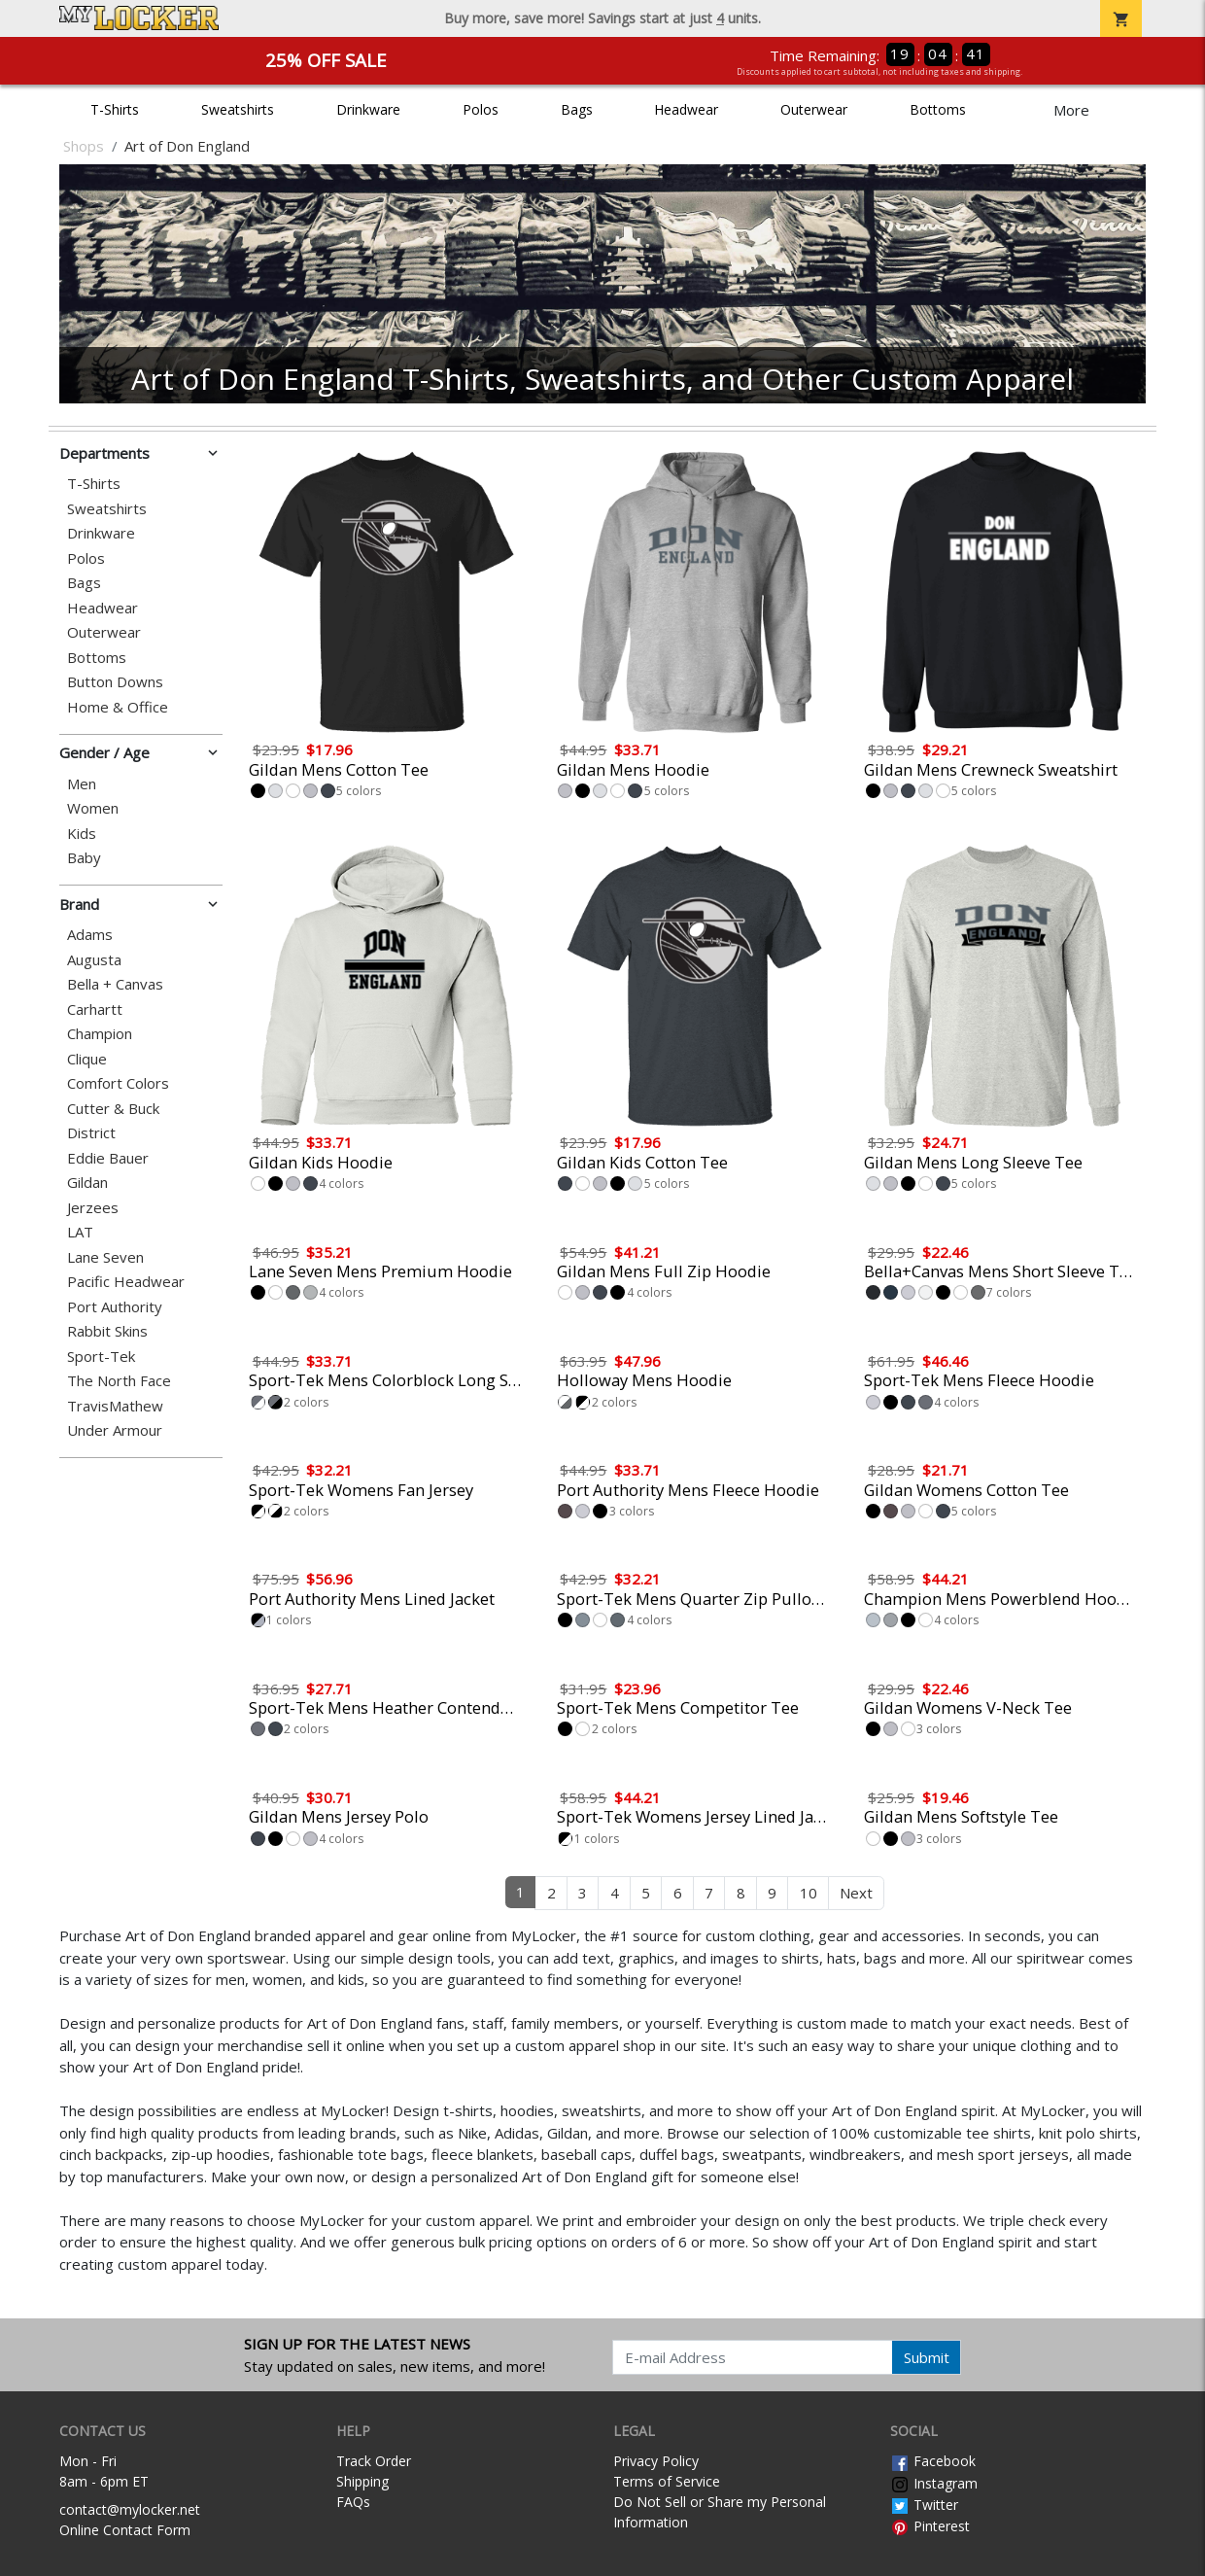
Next (856, 1892)
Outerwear (813, 109)
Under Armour (114, 1430)
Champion (99, 1034)
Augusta (94, 960)
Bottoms (938, 109)
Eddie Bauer (108, 1158)
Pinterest (930, 2526)
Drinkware (368, 109)
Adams (90, 934)
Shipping (362, 2481)
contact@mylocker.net (129, 2509)
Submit (926, 2357)
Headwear (686, 109)
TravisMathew (115, 1406)
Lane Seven (105, 1257)
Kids (81, 833)
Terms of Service (666, 2481)
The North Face (119, 1381)
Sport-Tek (101, 1356)
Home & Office (117, 707)
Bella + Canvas (115, 984)
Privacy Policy (656, 2461)
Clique (87, 1059)
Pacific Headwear (126, 1281)
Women (93, 808)
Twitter (924, 2504)
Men (81, 784)
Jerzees (93, 1208)
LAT (80, 1232)
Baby (84, 858)
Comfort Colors (118, 1083)
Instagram (934, 2483)
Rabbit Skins (107, 1331)
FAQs (353, 2501)
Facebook (933, 2461)
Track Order (373, 2461)
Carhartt (94, 1009)
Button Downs (115, 682)
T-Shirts (114, 109)
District (91, 1133)
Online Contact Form (124, 2530)
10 (808, 1892)
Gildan (87, 1182)
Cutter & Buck (113, 1108)
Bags (577, 109)
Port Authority (114, 1307)
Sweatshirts (237, 109)
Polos (481, 109)
